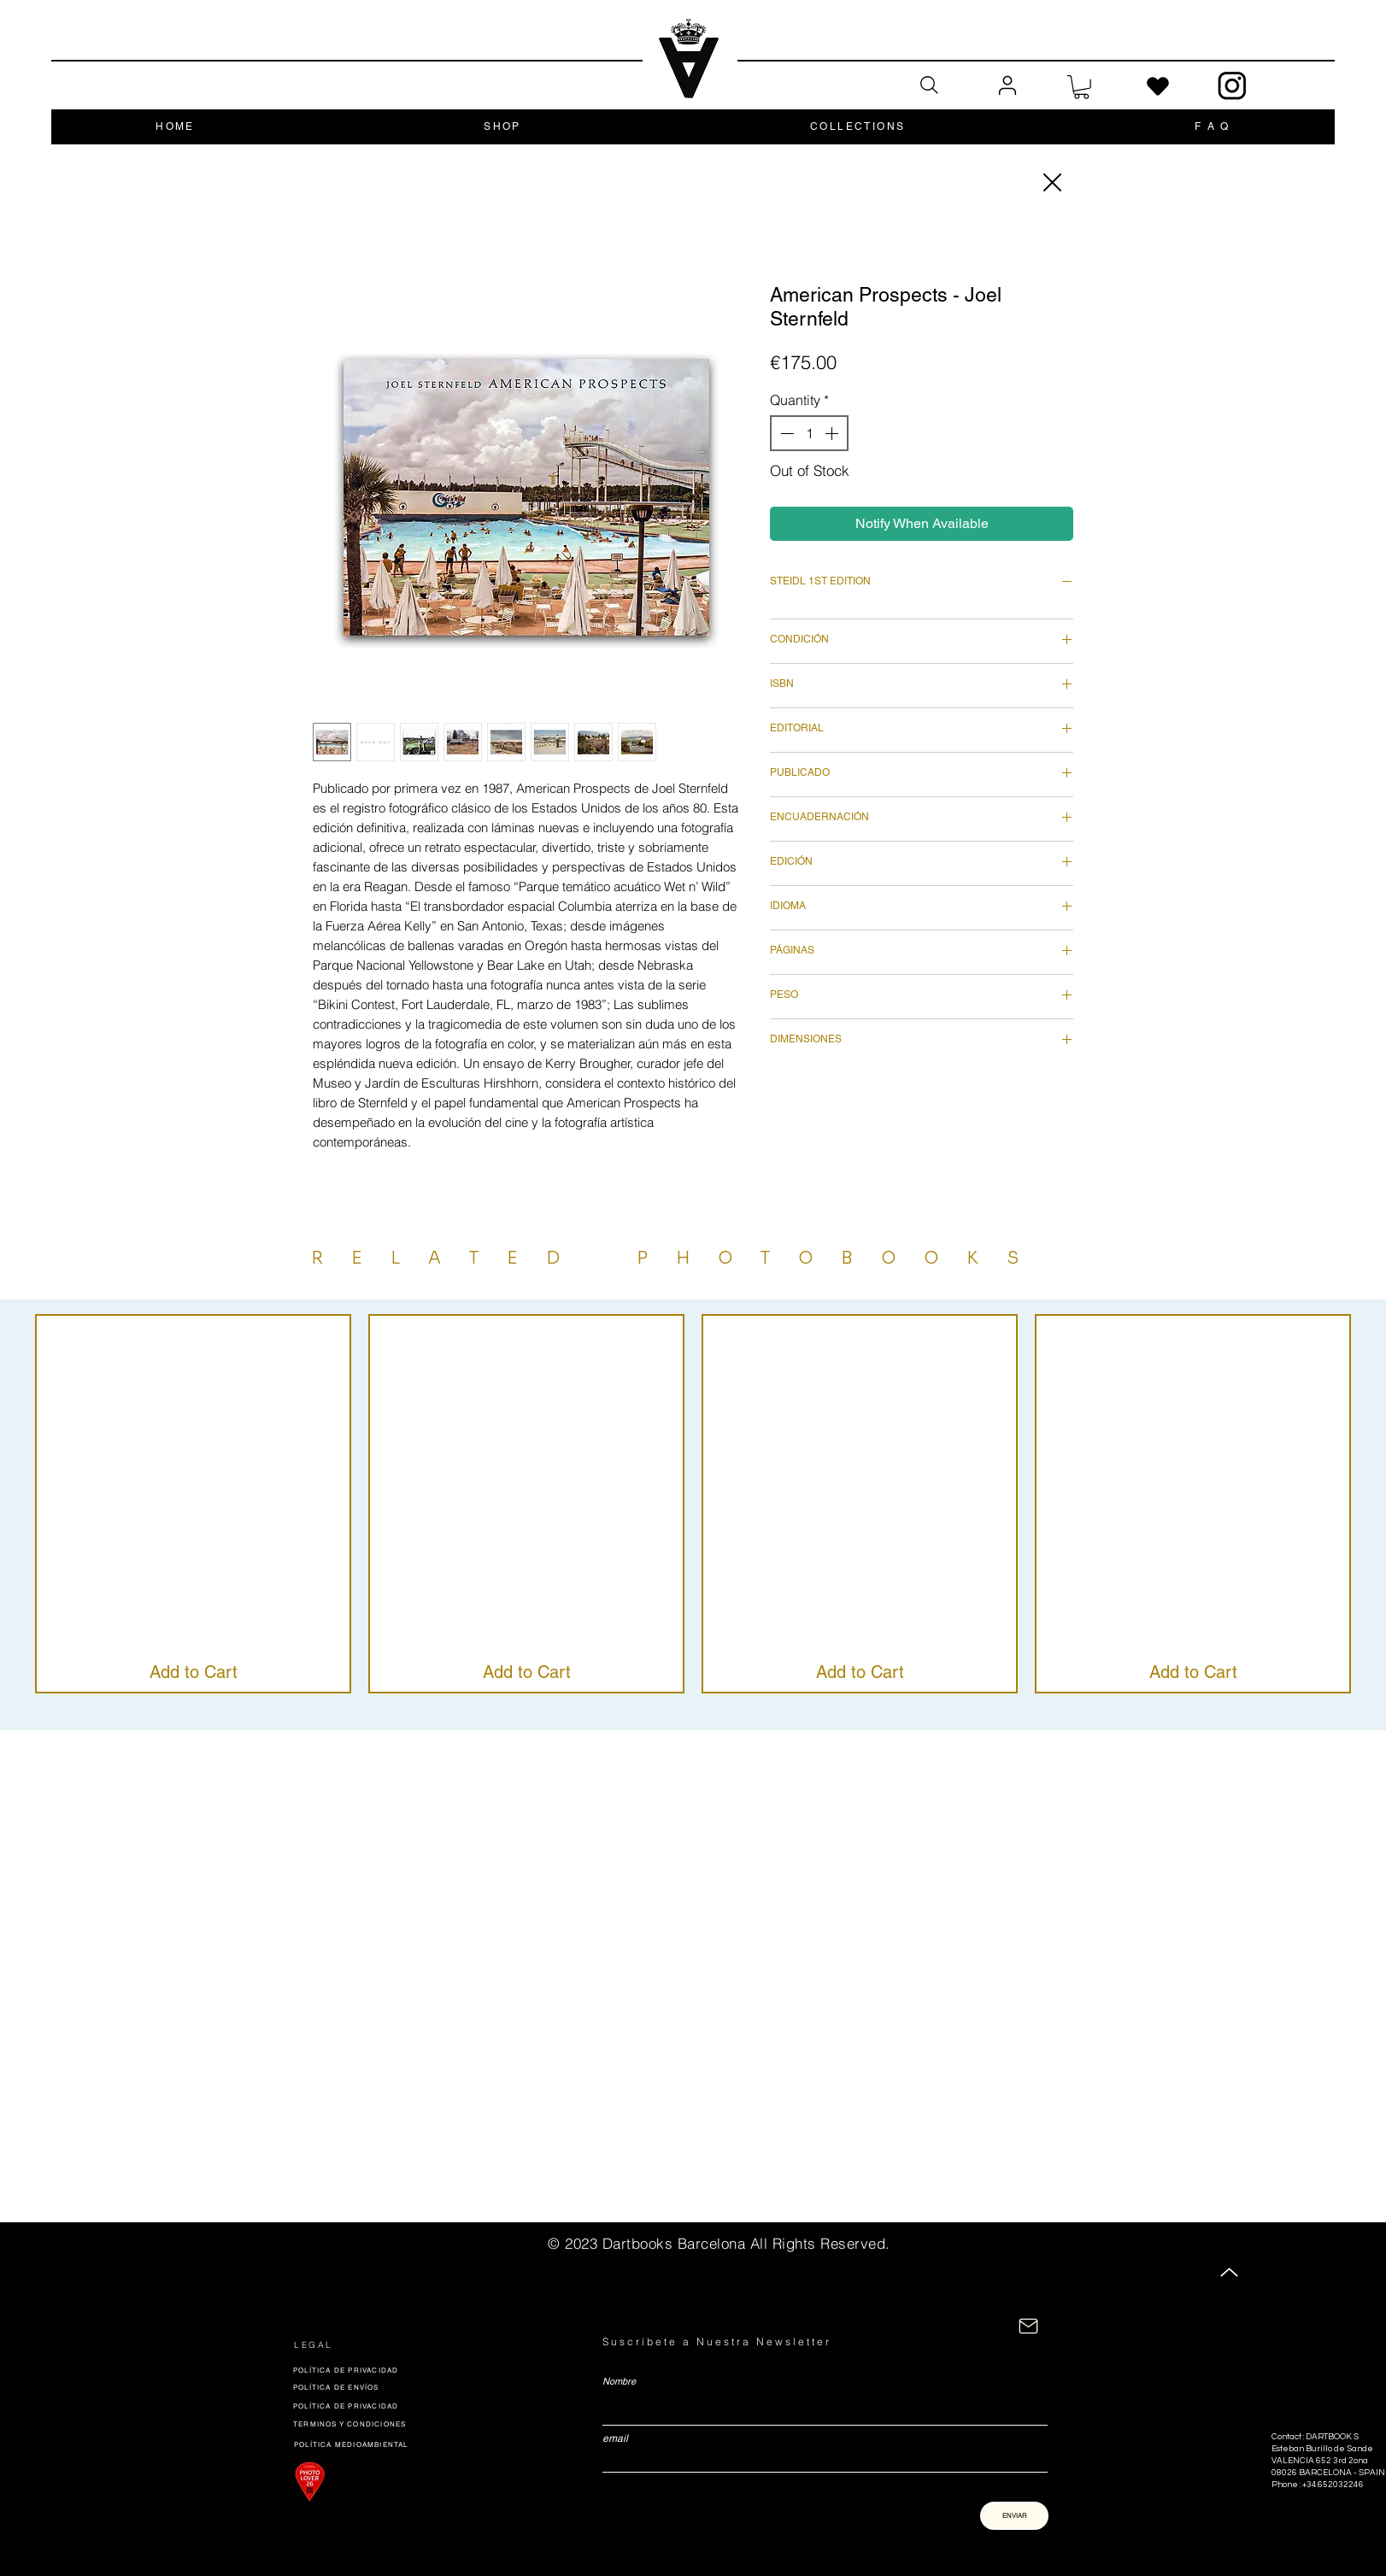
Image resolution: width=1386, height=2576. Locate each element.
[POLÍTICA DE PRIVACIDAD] (412, 2369)
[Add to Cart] (193, 1672)
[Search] (928, 85)
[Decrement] (785, 433)
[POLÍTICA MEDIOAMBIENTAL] (364, 2444)
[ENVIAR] (1014, 2516)
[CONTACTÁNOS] (1028, 2326)
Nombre (619, 2381)
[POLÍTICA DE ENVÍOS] (414, 2386)
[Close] (1051, 182)
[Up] (1229, 2272)
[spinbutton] (809, 433)
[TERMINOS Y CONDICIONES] (367, 2424)
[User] (1007, 86)
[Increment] (833, 433)
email (615, 2438)
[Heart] (1158, 86)
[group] (693, 1503)
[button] (1081, 87)
